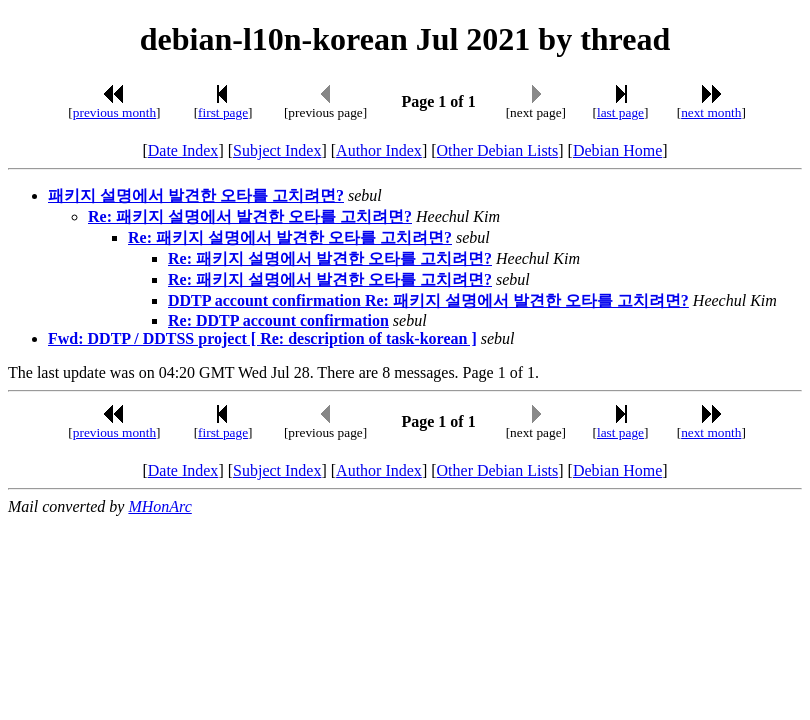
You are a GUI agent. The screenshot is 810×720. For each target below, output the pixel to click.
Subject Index (277, 150)
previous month (114, 112)
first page (223, 112)
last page (620, 112)
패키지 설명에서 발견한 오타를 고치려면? (196, 195)
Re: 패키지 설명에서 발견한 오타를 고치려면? (250, 216)
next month (711, 112)
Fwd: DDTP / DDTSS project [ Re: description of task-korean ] (262, 338)
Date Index (183, 150)
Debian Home (617, 150)
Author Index (379, 150)
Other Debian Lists (498, 150)
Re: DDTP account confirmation (278, 320)
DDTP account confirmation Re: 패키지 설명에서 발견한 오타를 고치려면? (428, 300)
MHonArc (159, 506)
